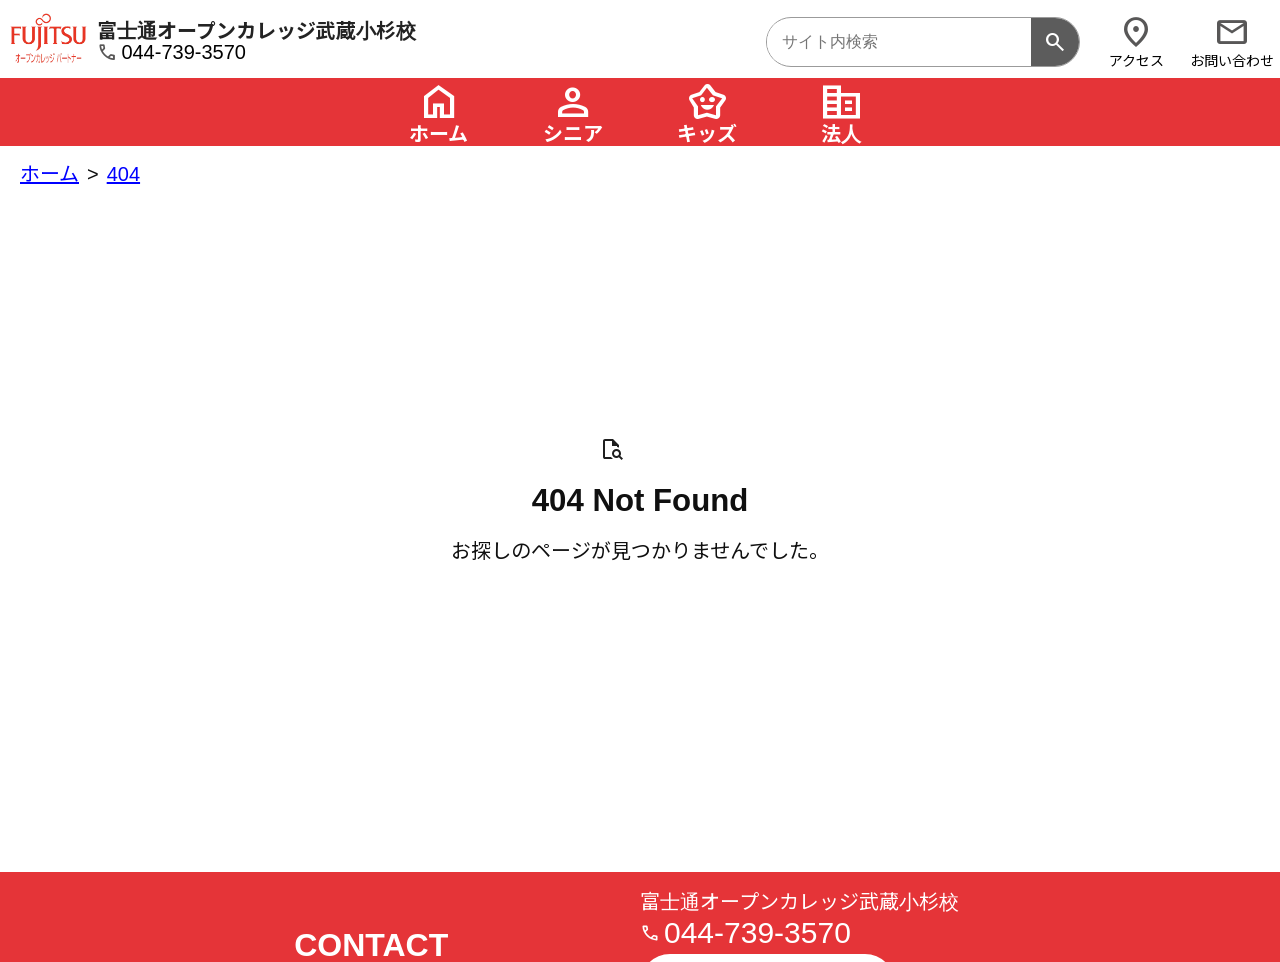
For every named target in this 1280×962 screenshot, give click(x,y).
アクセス (1136, 41)
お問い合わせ (1232, 41)
